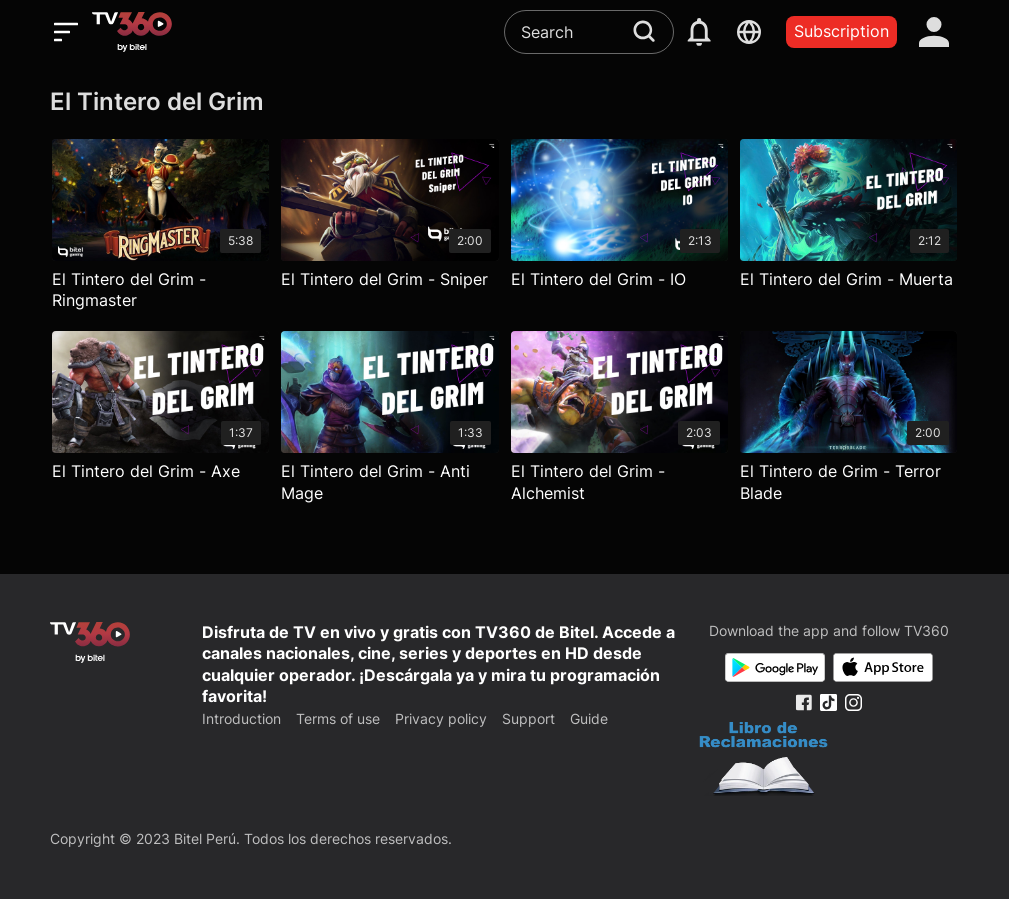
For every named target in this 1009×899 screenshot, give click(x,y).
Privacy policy (441, 718)
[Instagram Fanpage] (853, 702)
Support (528, 718)
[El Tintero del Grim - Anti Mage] (389, 421)
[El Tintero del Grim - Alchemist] (619, 421)
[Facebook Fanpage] (803, 702)
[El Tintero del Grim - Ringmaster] (160, 229)
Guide (589, 718)
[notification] (699, 32)
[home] (132, 32)
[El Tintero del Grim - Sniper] (389, 229)
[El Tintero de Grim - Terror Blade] (848, 421)
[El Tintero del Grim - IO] (619, 229)
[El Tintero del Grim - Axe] (160, 421)
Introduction (241, 718)
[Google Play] (775, 667)
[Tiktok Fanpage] (828, 702)
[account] (934, 32)
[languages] (749, 32)
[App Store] (883, 667)
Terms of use (338, 718)
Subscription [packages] (841, 31)
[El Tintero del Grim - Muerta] (848, 229)
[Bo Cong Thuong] (763, 761)
